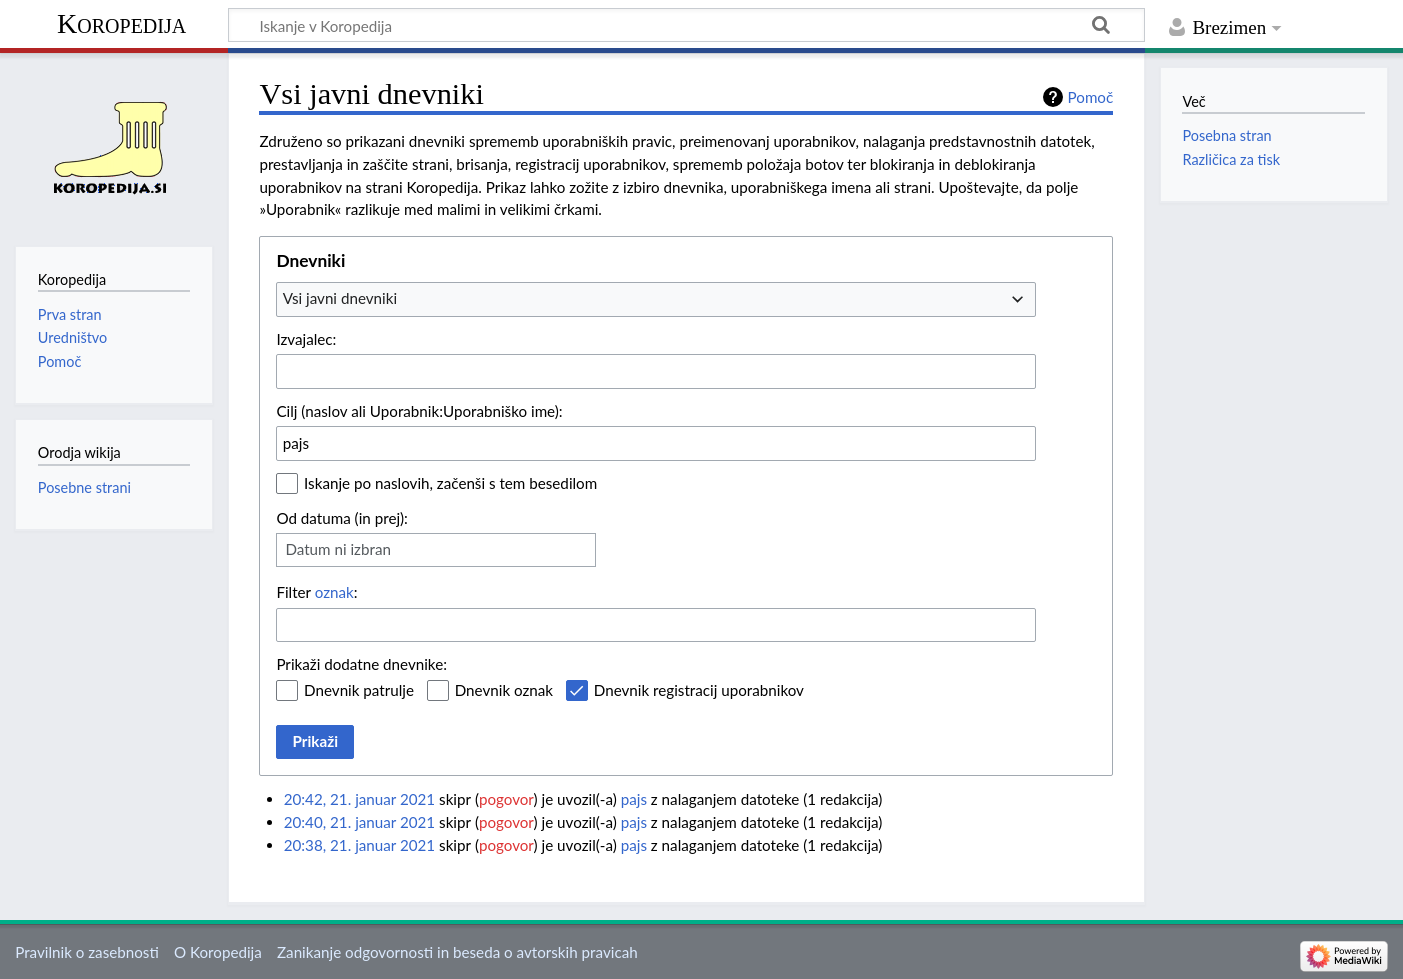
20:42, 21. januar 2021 (359, 799)
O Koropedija (218, 952)
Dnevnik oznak (504, 690)
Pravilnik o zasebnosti (87, 952)
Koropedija (121, 23)
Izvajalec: (306, 339)
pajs (634, 799)
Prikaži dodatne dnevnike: (361, 664)
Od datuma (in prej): (342, 518)
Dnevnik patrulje (359, 690)
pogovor (506, 799)
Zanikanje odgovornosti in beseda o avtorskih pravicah (457, 952)
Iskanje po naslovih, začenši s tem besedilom (450, 483)
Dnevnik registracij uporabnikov (699, 690)
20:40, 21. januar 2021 (359, 822)
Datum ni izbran (338, 549)
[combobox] (656, 299)
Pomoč (1091, 97)
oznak (334, 592)
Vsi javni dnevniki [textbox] (340, 298)
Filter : (316, 592)
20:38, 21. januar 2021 (359, 845)
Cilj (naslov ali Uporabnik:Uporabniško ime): (419, 411)
